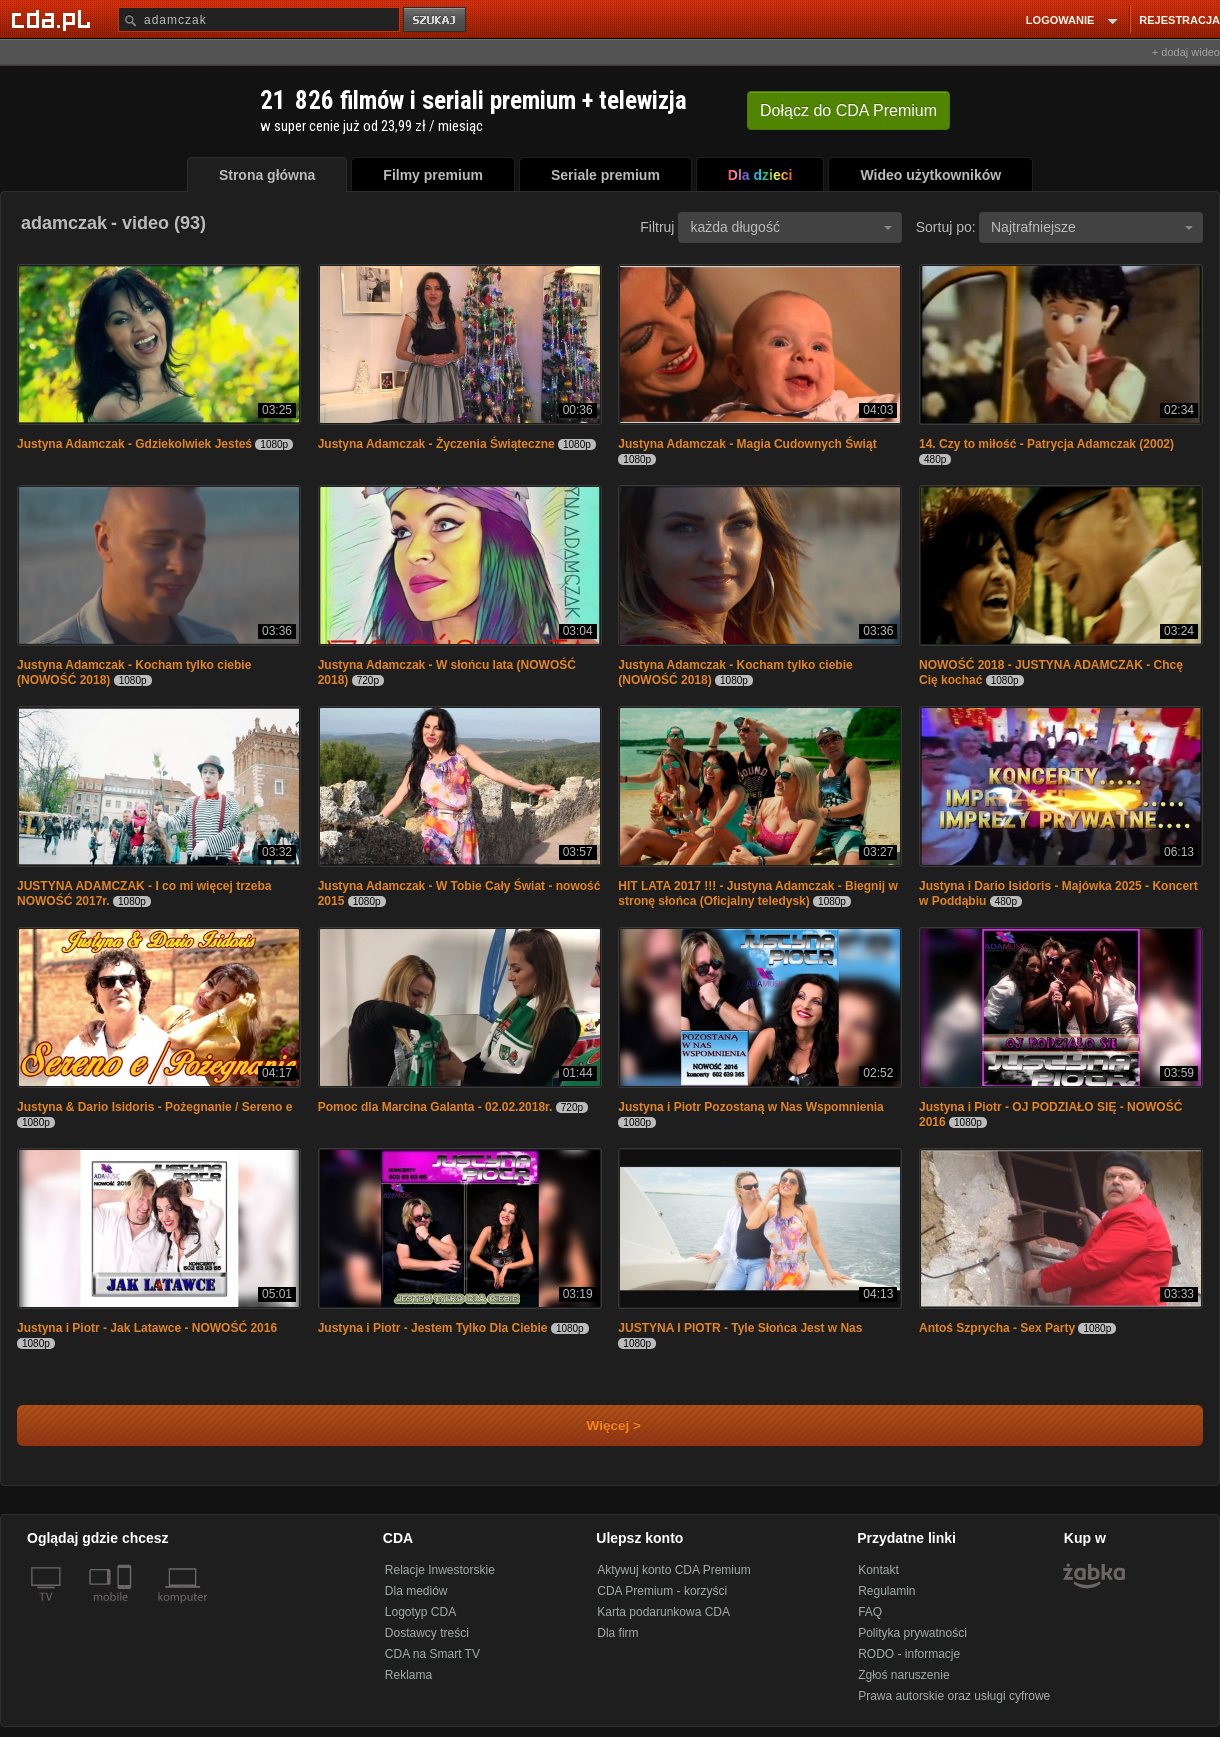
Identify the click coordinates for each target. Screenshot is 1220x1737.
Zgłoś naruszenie (903, 1675)
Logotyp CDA (420, 1612)
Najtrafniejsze (1092, 227)
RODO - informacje (909, 1654)
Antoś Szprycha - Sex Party (997, 1328)
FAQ (870, 1612)
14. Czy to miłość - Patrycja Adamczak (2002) (1046, 444)
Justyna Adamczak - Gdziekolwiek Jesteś (134, 444)
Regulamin (886, 1591)
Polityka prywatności (912, 1633)
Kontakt (878, 1570)
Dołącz (848, 110)
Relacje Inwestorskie (440, 1570)
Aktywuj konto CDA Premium (673, 1570)
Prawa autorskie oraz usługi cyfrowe (954, 1696)
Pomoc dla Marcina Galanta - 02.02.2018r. (435, 1107)
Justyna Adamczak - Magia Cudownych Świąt (747, 444)
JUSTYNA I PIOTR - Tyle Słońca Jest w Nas (740, 1328)
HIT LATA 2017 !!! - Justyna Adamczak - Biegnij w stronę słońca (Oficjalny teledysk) (757, 893)
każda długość (791, 227)
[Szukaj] (259, 19)
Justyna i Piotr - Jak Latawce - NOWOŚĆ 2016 (147, 1328)
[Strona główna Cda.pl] (54, 19)
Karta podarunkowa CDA (663, 1612)
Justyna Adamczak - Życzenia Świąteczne (436, 444)
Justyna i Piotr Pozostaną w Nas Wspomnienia (750, 1107)
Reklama (408, 1675)
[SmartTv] (126, 1609)
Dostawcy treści (427, 1633)
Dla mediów (416, 1591)
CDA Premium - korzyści (662, 1591)
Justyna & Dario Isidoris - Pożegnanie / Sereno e (154, 1107)
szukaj (436, 20)
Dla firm (617, 1633)
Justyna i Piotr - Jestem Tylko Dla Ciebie (433, 1328)
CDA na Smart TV (432, 1654)
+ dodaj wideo (1186, 52)
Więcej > (597, 1425)
